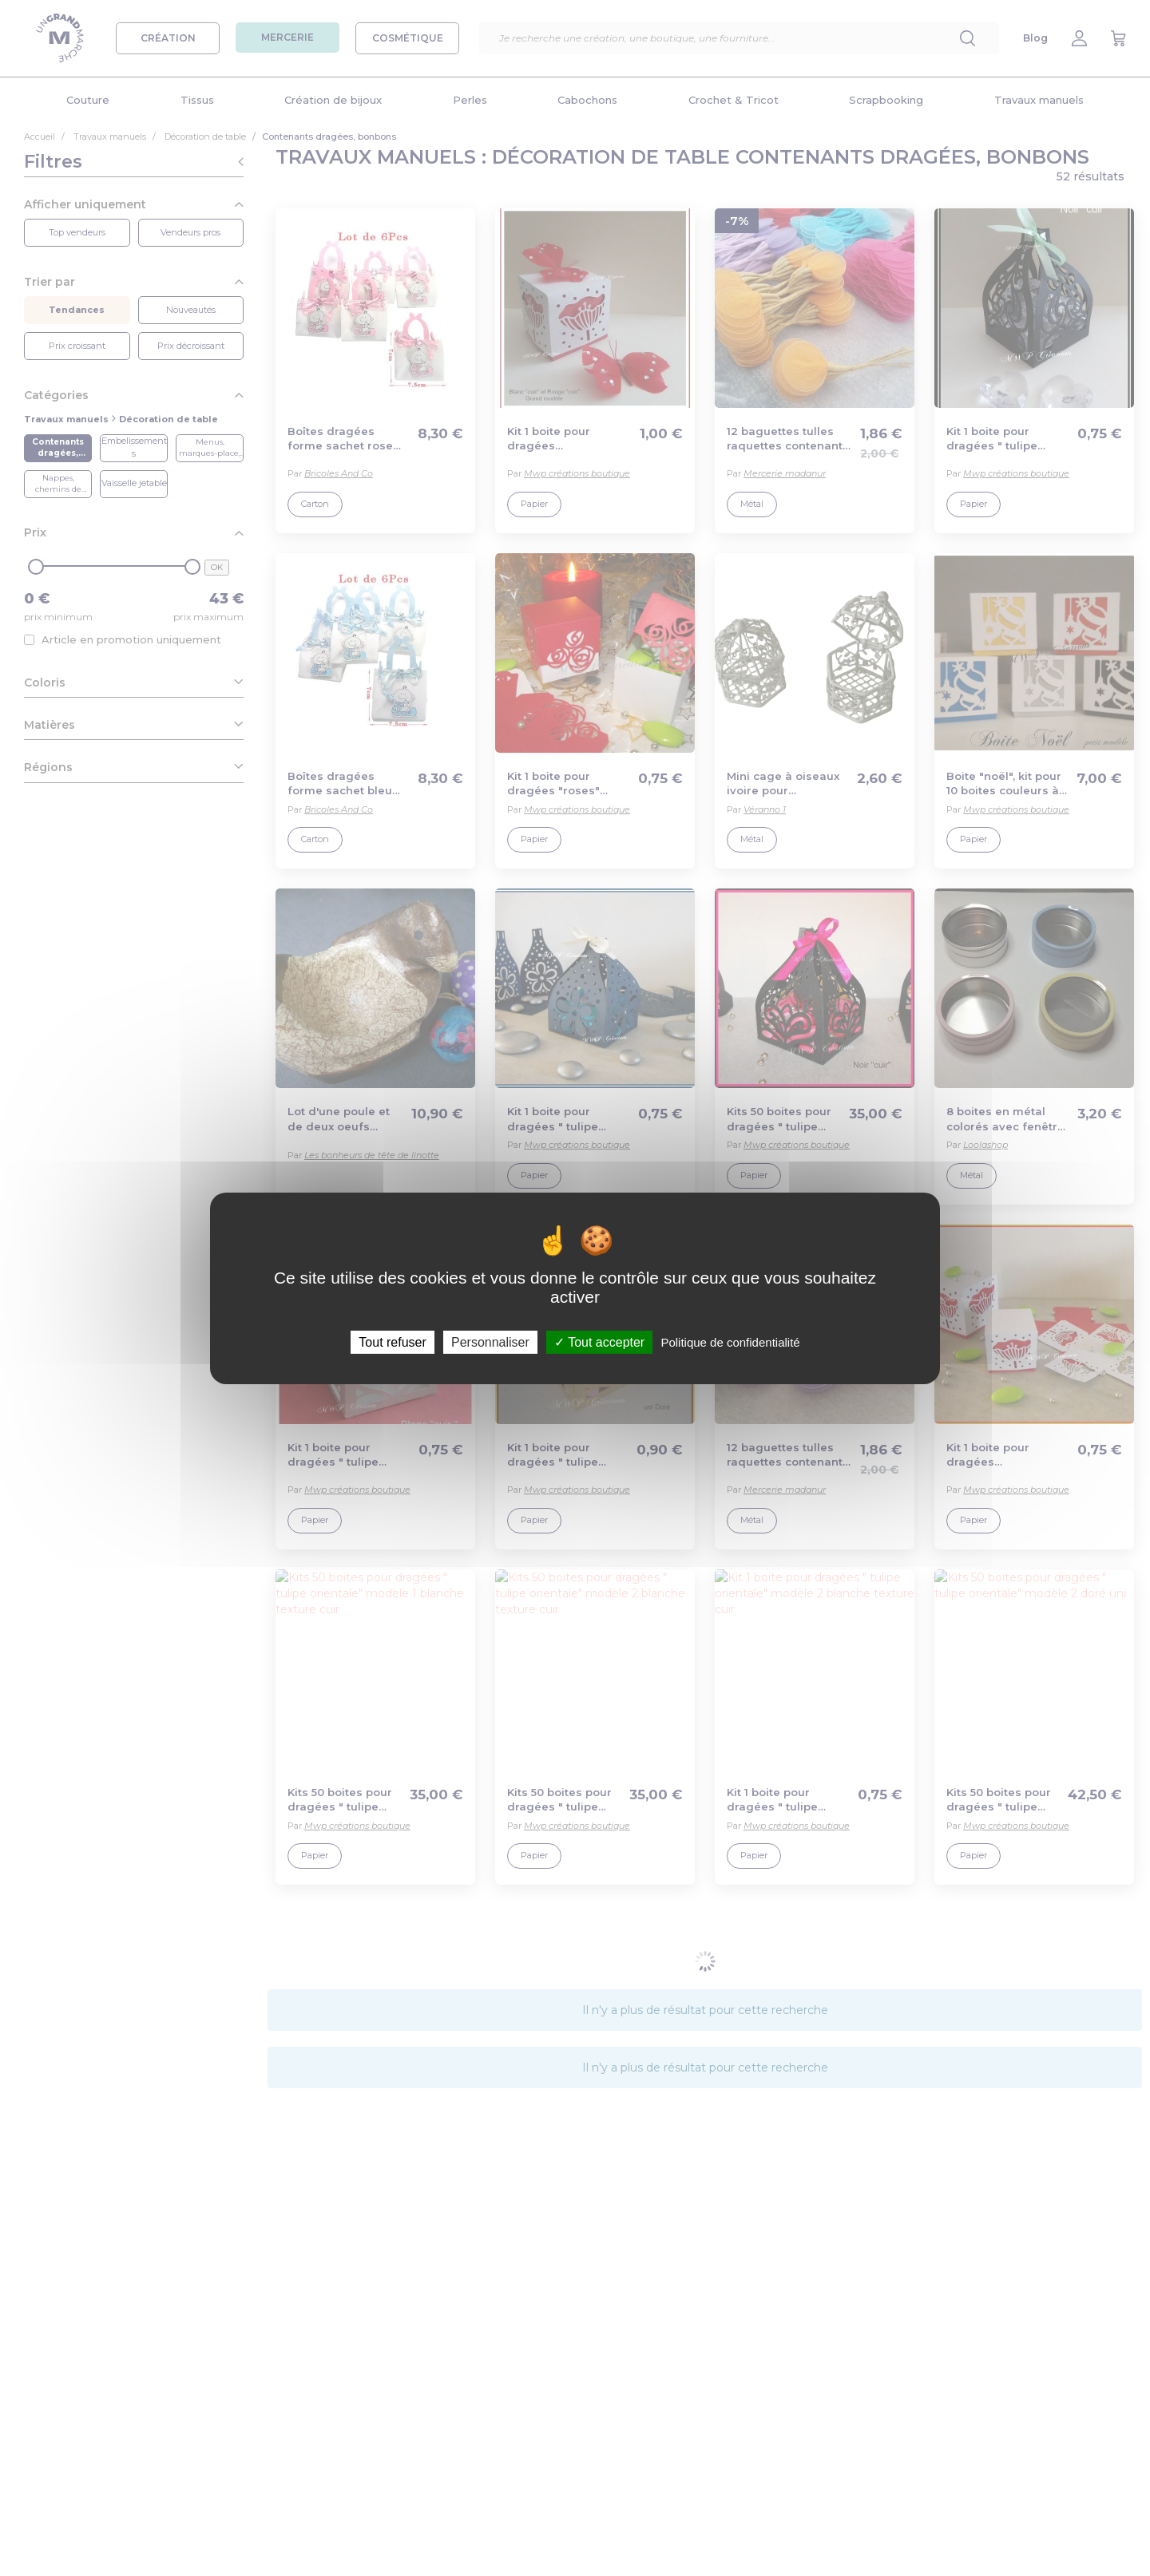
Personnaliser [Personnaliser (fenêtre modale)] (490, 1341)
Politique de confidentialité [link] (729, 1341)
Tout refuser (392, 1341)
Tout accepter (599, 1341)
